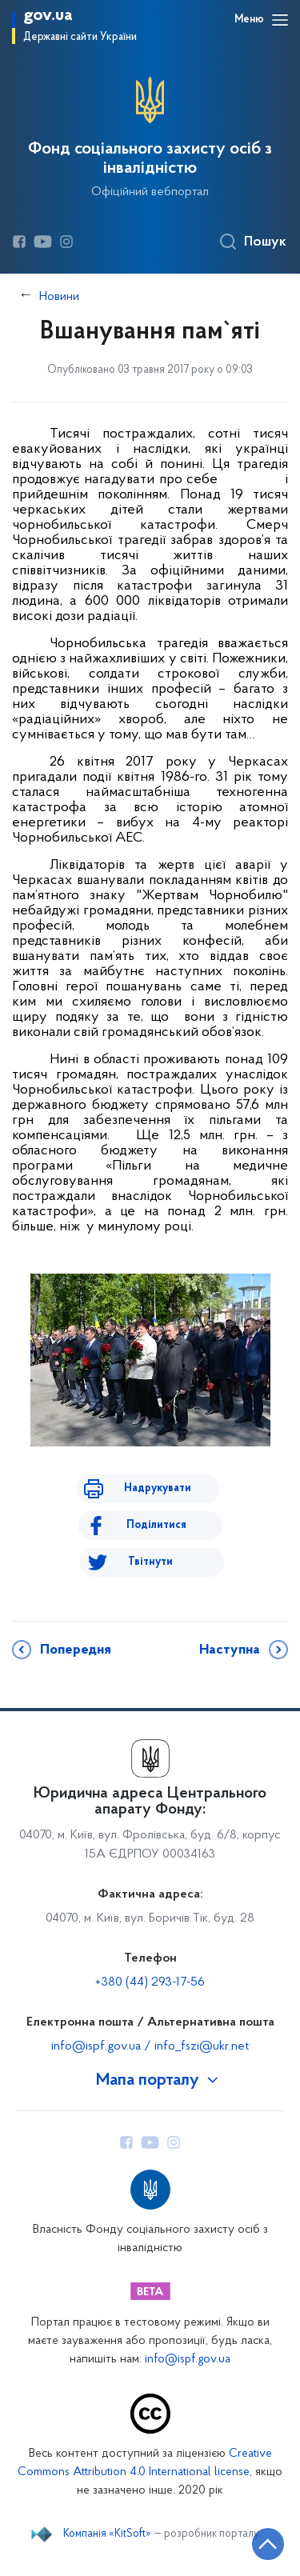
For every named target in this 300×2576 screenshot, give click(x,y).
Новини (59, 296)
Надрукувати (157, 1488)
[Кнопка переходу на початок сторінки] (268, 2544)
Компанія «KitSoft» (107, 2534)
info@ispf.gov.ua (187, 2360)
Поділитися (156, 1525)
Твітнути (150, 1562)
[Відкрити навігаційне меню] (280, 20)
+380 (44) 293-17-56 (150, 1982)
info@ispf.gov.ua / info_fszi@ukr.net (150, 2046)
